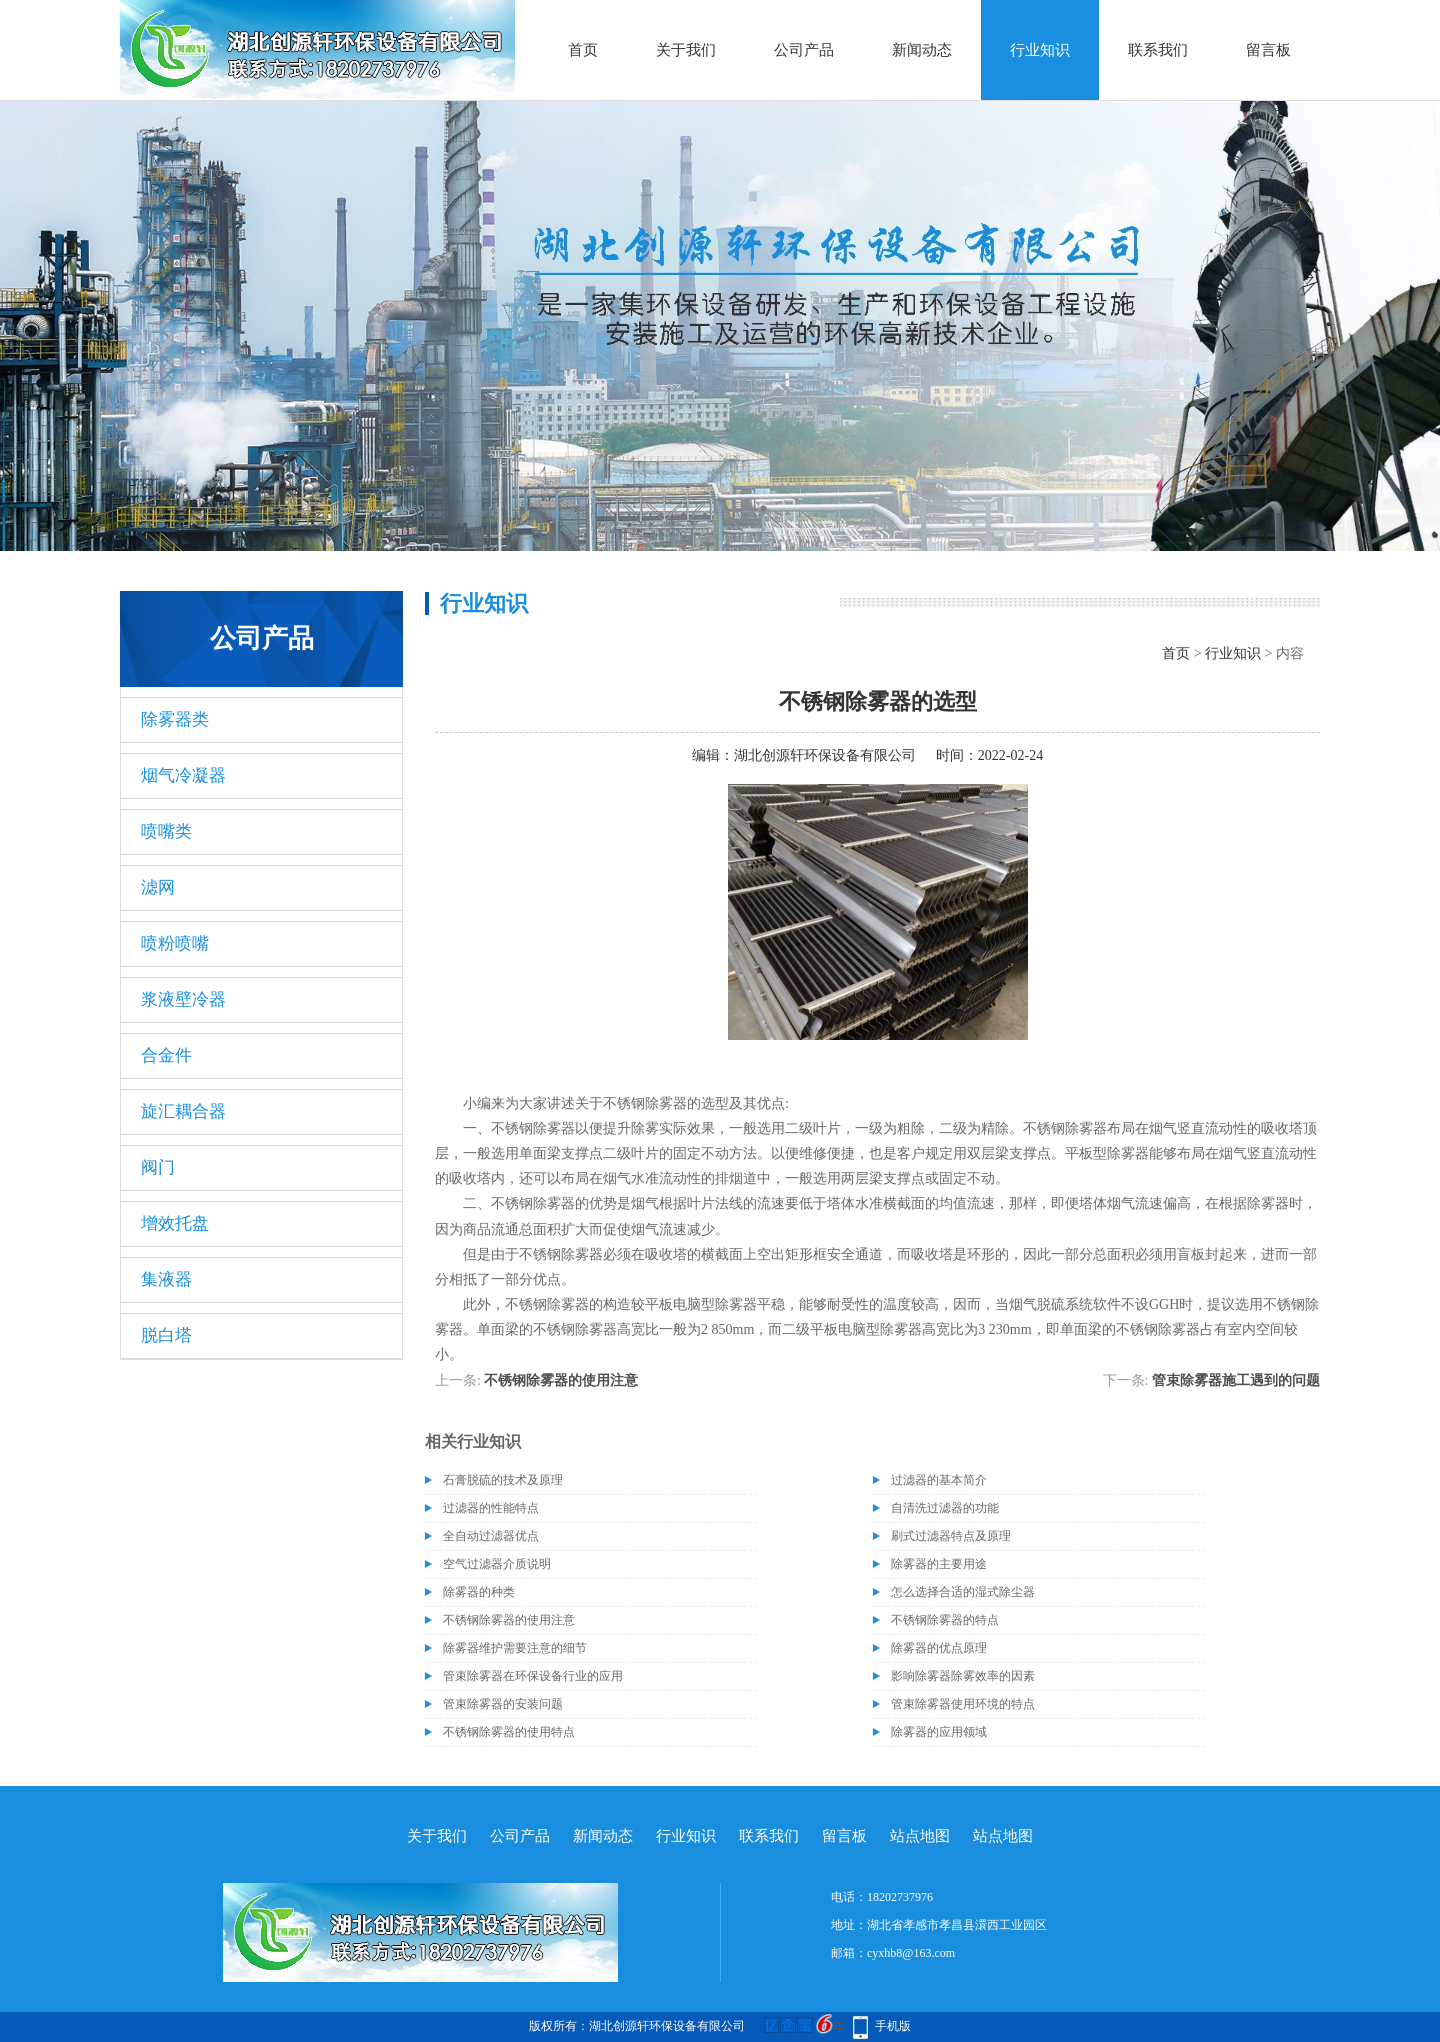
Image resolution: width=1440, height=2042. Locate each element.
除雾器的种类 (479, 1592)
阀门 (158, 1167)
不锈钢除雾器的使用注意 (561, 1380)
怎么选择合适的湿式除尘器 (963, 1592)
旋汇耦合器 (183, 1111)
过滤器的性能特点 (491, 1508)
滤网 (158, 887)
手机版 (893, 2026)
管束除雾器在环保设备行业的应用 (533, 1676)
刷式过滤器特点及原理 (951, 1536)
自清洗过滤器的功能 (945, 1508)
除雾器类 (175, 719)
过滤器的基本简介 (939, 1480)
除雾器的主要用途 (939, 1564)
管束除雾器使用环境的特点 (963, 1704)
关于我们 (686, 50)
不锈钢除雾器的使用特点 (509, 1732)
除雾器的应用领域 (939, 1732)
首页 (583, 50)
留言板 (1268, 50)
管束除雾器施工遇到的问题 (1236, 1380)
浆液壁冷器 (183, 999)
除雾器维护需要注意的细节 (515, 1648)
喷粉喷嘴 (175, 943)
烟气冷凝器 (183, 775)
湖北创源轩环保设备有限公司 (825, 755)
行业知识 (1040, 50)
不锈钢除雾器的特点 (945, 1620)
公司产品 (804, 50)
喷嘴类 (166, 831)
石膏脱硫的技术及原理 (503, 1480)
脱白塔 (166, 1335)
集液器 (166, 1279)
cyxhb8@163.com (911, 1953)
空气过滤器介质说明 (497, 1564)
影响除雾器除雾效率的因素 (963, 1676)
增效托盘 (175, 1223)
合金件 (166, 1055)
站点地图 (920, 1836)
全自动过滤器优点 (491, 1536)
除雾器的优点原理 (939, 1648)
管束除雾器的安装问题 (503, 1704)
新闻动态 (922, 50)
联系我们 (1158, 50)
